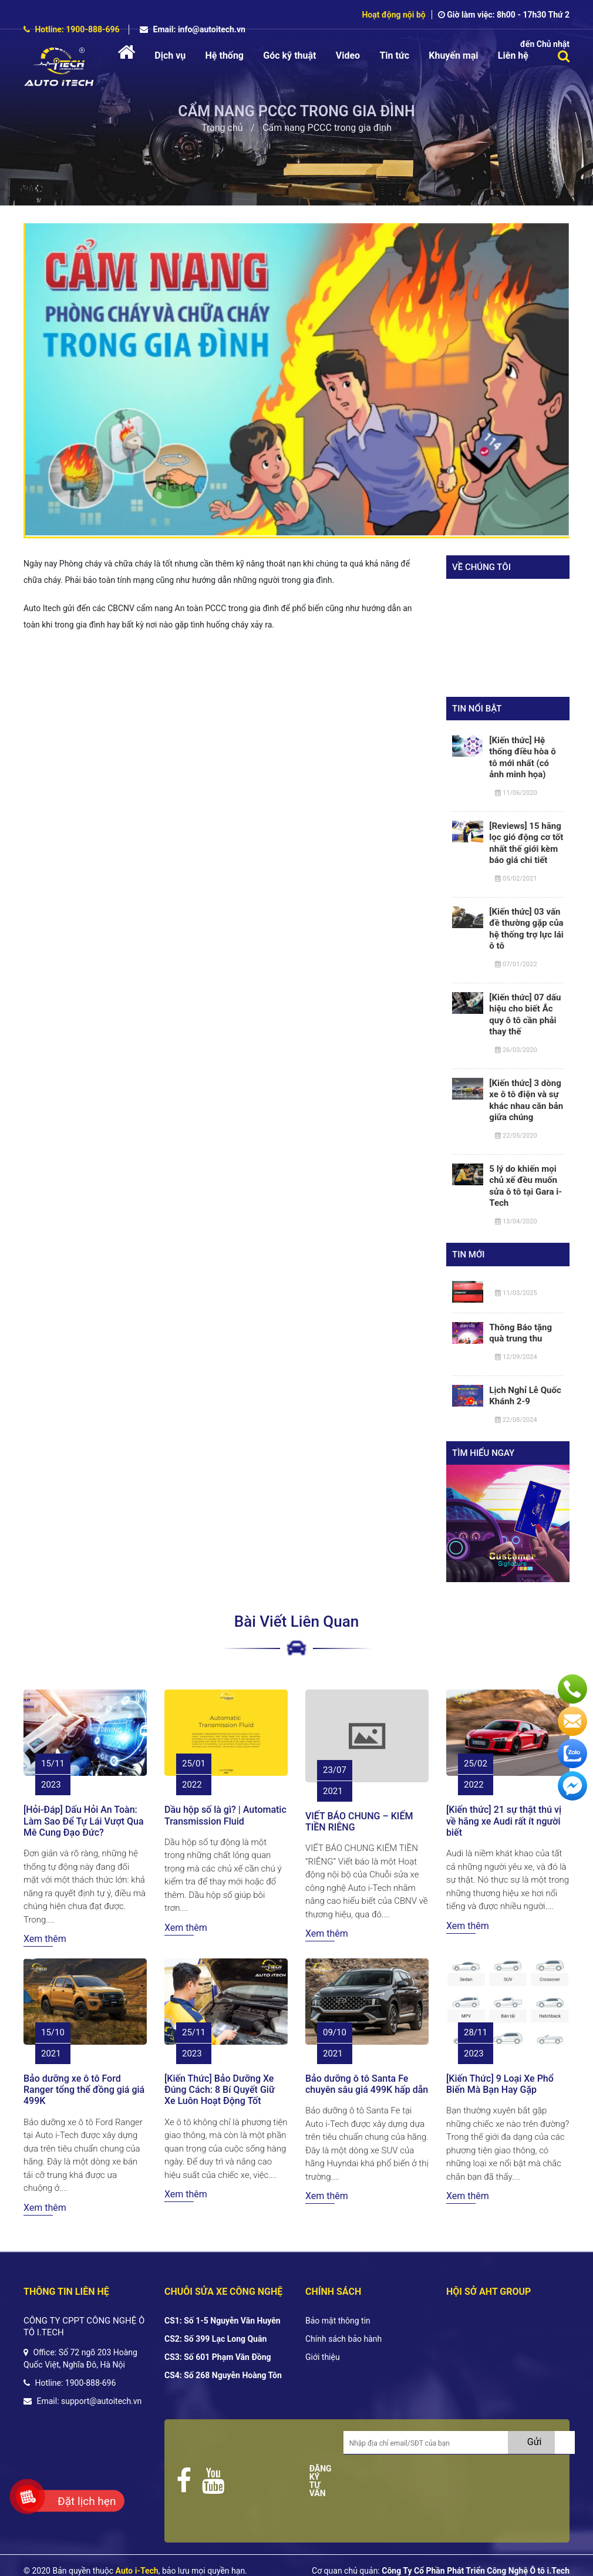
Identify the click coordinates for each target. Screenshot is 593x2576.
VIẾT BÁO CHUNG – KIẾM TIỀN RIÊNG (359, 1821)
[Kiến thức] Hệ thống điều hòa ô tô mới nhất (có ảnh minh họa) (522, 757)
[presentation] (432, 2485)
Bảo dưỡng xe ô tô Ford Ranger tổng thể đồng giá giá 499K (83, 2089)
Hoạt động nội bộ (393, 14)
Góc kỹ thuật (289, 55)
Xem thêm (44, 1939)
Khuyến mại (453, 55)
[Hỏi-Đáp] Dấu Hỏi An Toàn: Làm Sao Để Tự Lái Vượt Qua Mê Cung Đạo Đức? (83, 1820)
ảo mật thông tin (340, 2320)
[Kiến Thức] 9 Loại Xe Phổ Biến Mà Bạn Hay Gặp (500, 2084)
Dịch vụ (170, 55)
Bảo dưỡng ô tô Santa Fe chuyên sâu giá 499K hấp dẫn (366, 2084)
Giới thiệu (322, 2357)
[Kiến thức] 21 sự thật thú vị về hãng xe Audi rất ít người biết (503, 1820)
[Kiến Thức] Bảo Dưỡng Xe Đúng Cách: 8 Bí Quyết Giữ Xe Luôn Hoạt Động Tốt (219, 2089)
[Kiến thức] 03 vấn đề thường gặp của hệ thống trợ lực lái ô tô (526, 929)
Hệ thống (224, 55)
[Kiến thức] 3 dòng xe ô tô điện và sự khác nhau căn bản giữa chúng (526, 1100)
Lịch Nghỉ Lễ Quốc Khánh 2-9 (525, 1396)
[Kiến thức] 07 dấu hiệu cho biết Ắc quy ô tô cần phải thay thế (525, 1014)
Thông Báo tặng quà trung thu (520, 1333)
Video (348, 55)
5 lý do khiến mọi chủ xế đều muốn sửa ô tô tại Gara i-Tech (525, 1186)
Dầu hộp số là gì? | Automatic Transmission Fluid (225, 1815)
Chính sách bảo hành (343, 2339)
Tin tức (394, 55)
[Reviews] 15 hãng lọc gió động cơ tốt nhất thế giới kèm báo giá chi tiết (526, 843)
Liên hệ (513, 55)
